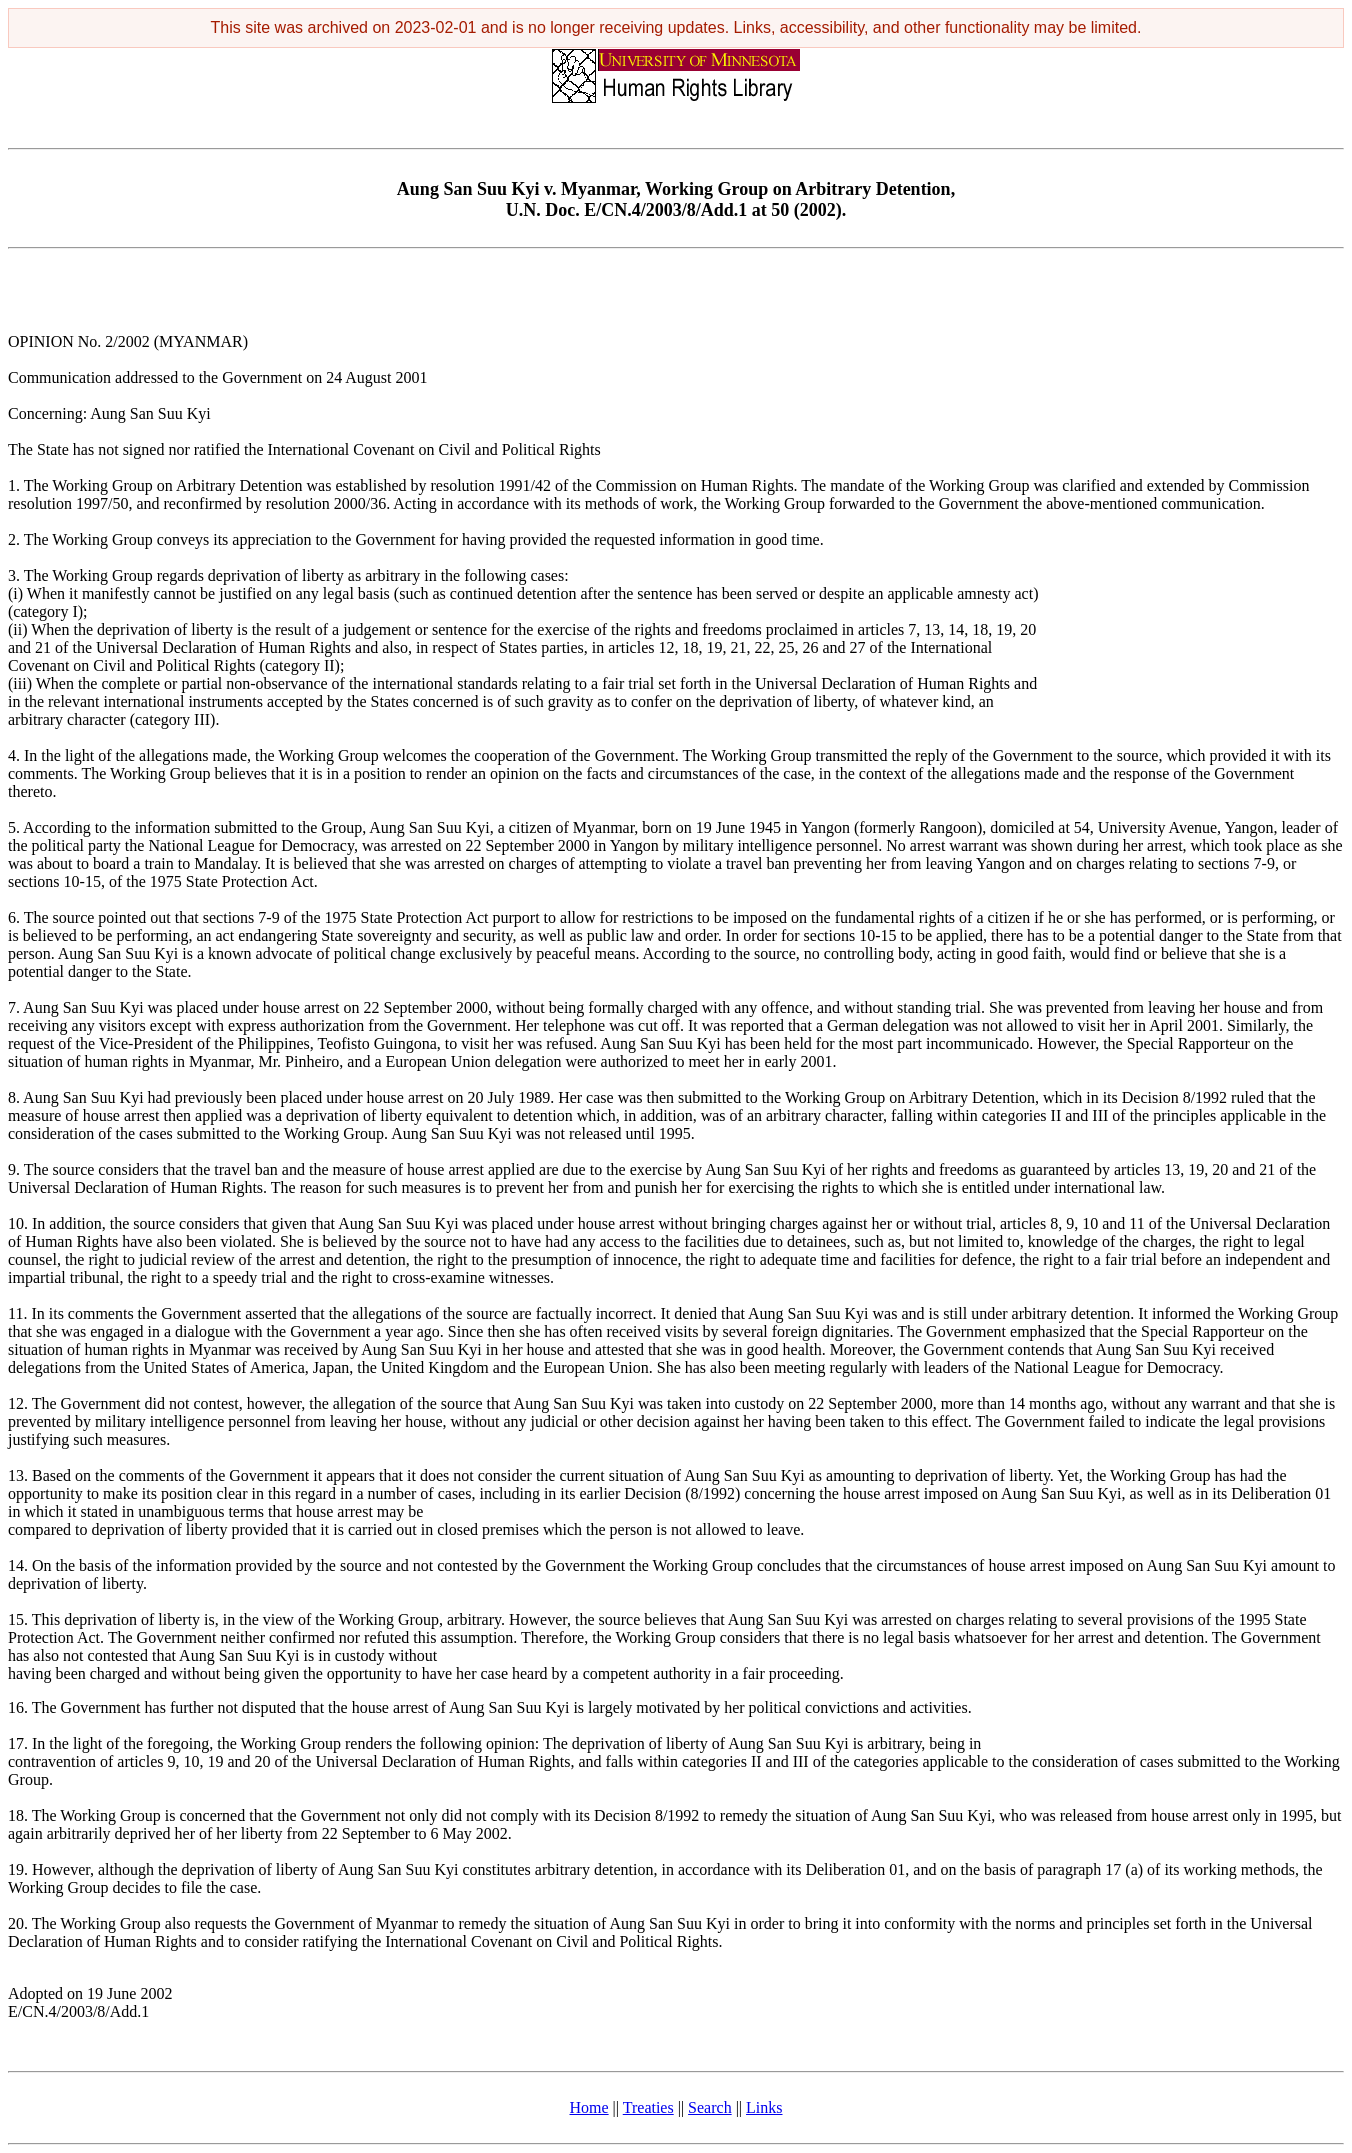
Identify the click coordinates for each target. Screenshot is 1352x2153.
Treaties (648, 2107)
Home (589, 2107)
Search (710, 2107)
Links (764, 2107)
